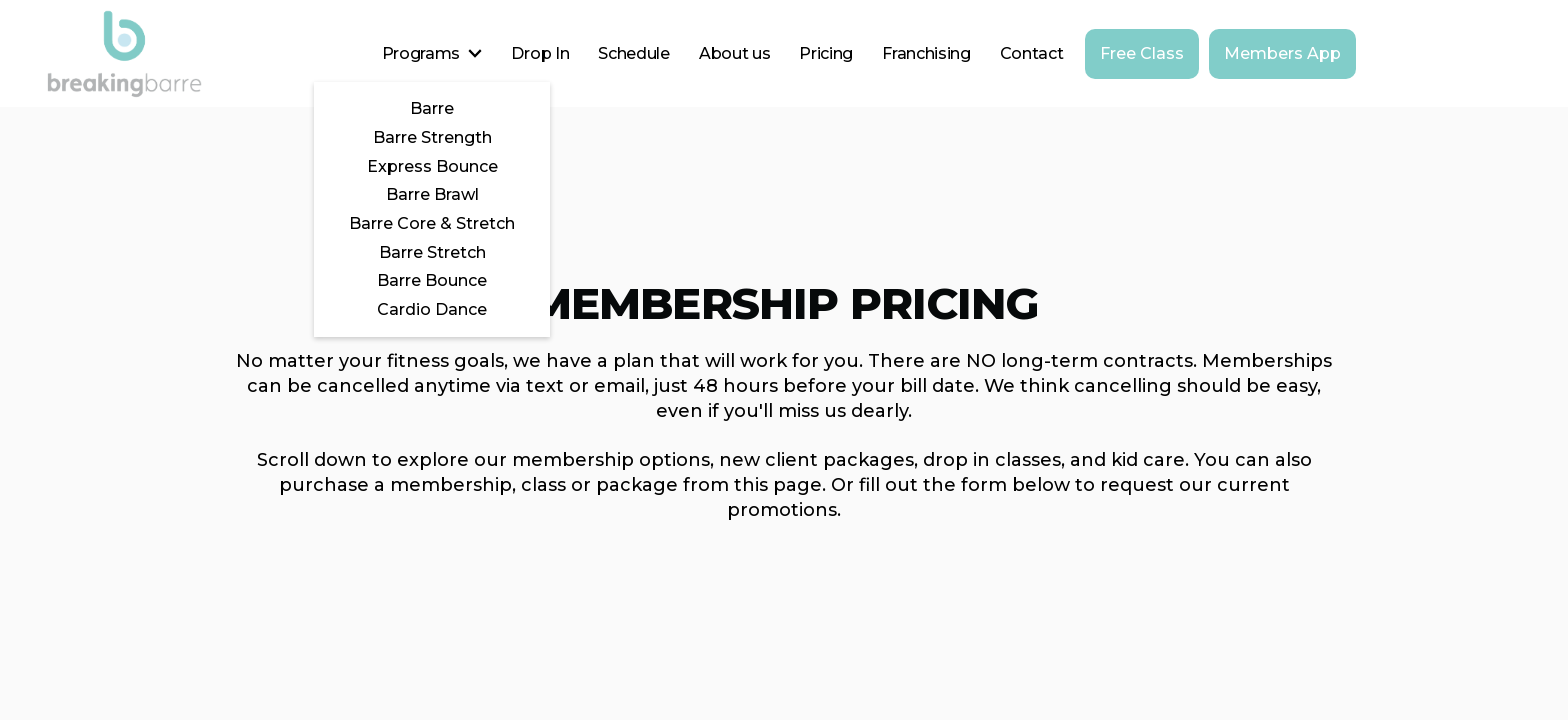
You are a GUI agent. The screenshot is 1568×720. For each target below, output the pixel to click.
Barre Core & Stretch (432, 223)
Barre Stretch (432, 252)
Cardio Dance (432, 309)
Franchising (926, 53)
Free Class (1142, 53)
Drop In (540, 53)
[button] (432, 54)
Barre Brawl (432, 194)
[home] (124, 54)
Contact (1032, 53)
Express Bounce (432, 166)
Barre (432, 108)
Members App (1282, 53)
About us (734, 53)
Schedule (633, 53)
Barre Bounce (432, 280)
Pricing (826, 53)
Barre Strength (432, 137)
